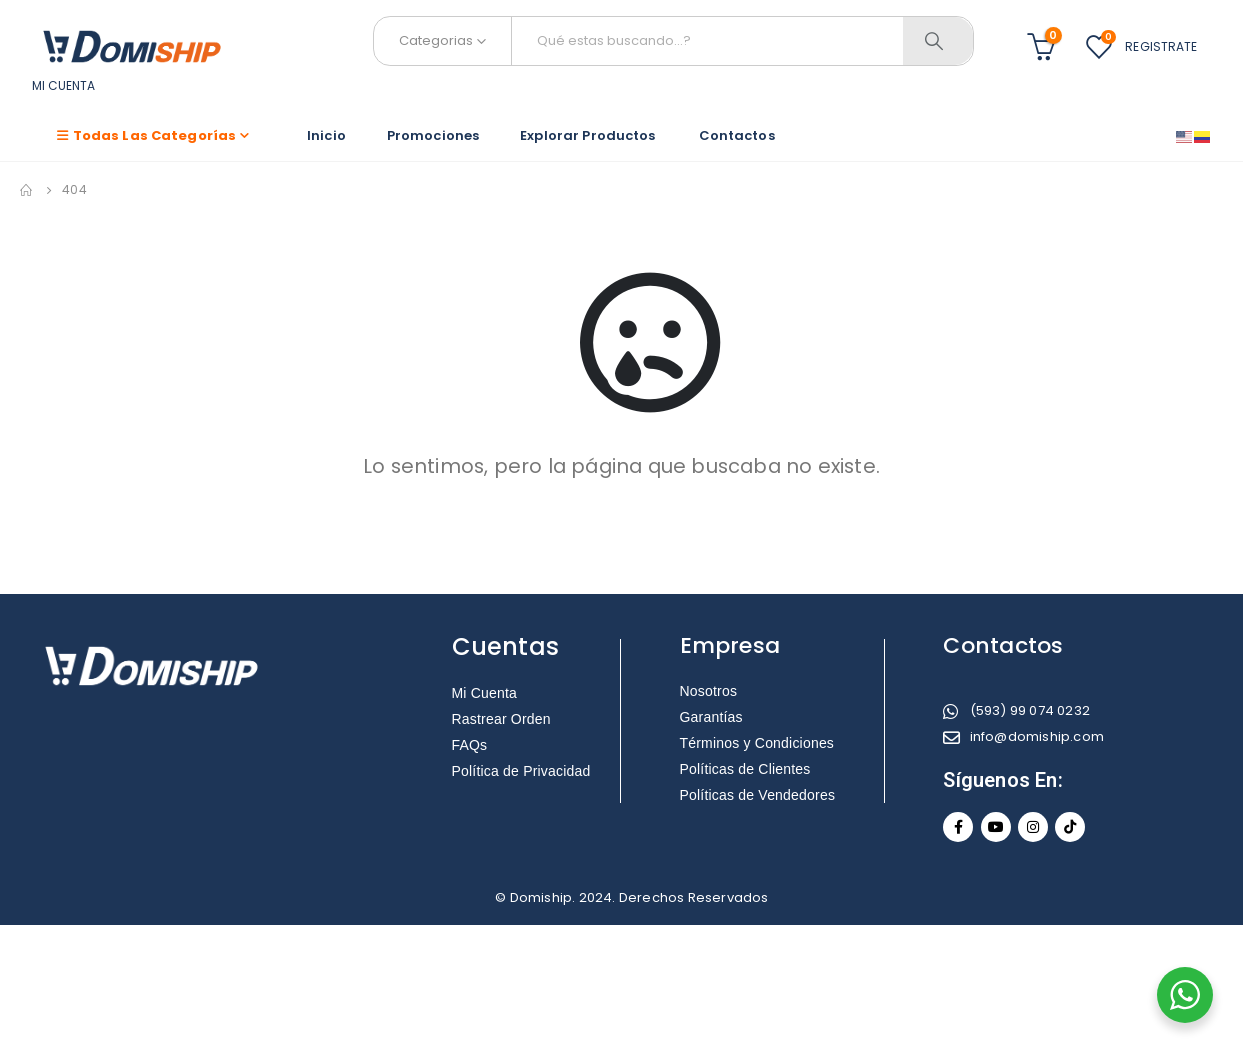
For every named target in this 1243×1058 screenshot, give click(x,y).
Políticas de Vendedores (758, 795)
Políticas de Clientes (745, 769)
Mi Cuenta (485, 693)
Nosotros (709, 691)
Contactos (737, 135)
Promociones (433, 135)
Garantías (711, 717)
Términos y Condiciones (757, 743)
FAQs (470, 745)
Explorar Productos (588, 135)
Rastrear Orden (501, 719)
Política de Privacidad (521, 771)
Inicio (326, 135)
